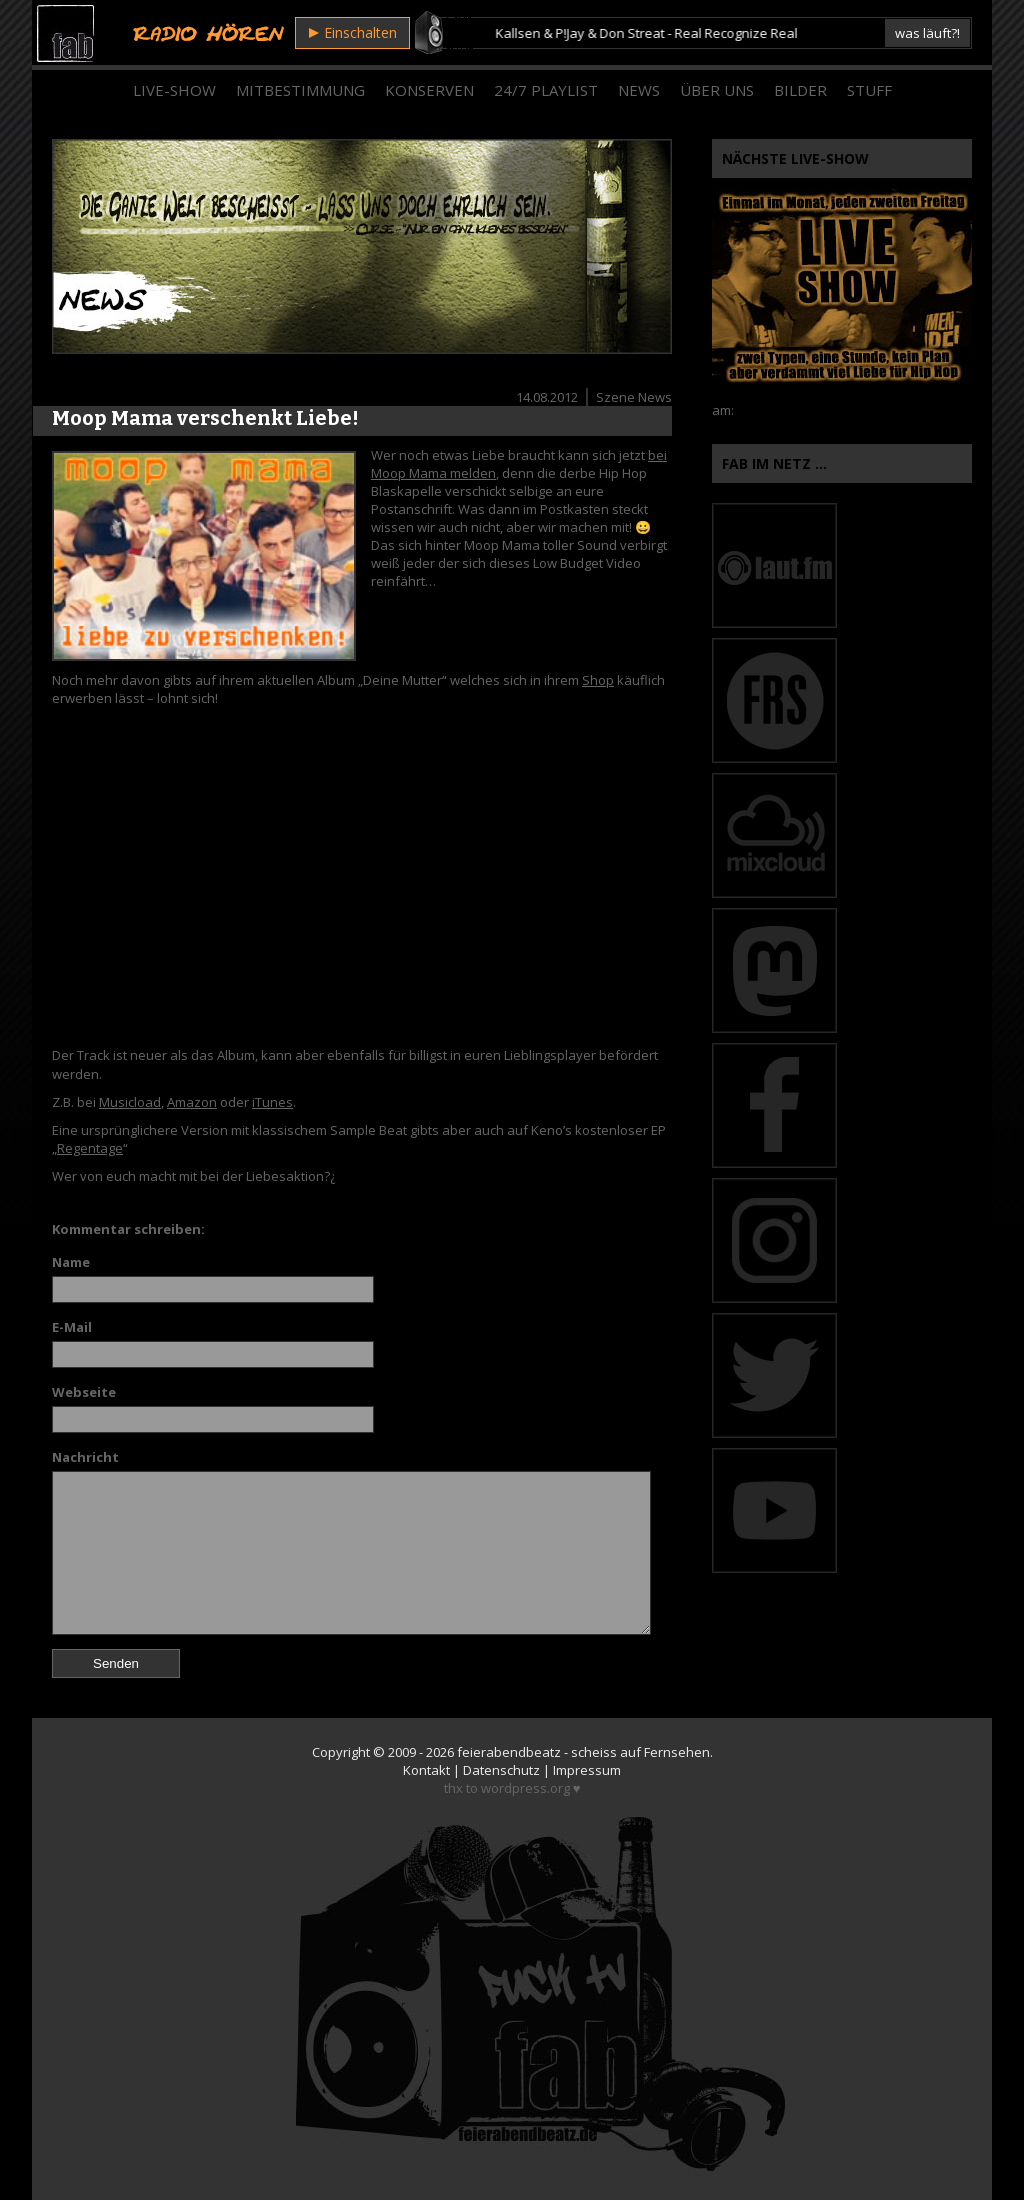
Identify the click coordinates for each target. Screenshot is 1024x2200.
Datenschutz (501, 1770)
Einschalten (353, 32)
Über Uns (717, 90)
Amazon (192, 1102)
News (639, 90)
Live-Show (174, 90)
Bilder (800, 90)
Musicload (130, 1102)
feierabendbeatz (509, 1752)
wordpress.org (525, 1788)
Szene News (634, 397)
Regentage (90, 1148)
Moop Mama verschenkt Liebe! (205, 418)
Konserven (429, 90)
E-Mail (72, 1327)
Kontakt (426, 1770)
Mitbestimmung (300, 90)
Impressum (587, 1770)
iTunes (272, 1102)
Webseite (84, 1392)
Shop (598, 680)
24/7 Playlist (546, 90)
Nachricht (85, 1457)
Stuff (869, 90)
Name (71, 1262)
